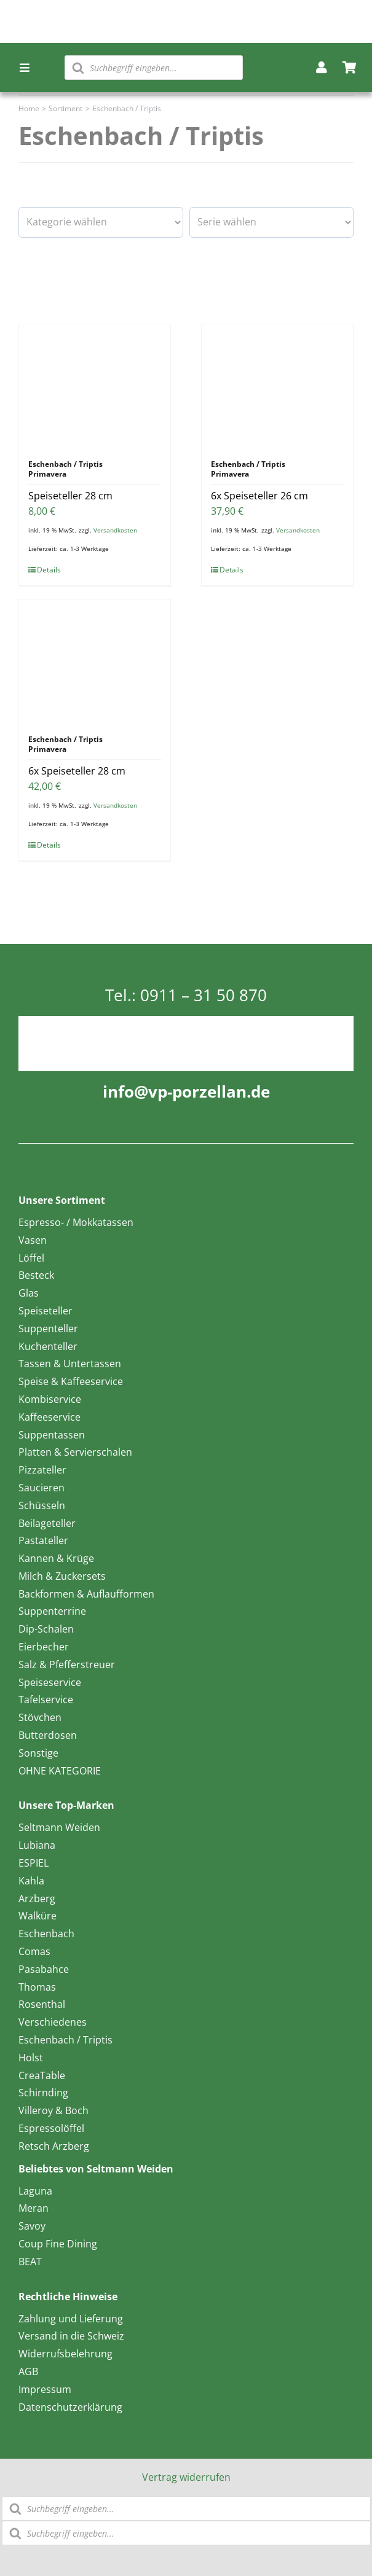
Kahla (31, 1880)
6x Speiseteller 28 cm (76, 771)
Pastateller (43, 1540)
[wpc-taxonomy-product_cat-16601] (100, 222)
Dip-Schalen (46, 1629)
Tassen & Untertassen (69, 1363)
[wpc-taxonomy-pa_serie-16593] (271, 222)
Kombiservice (49, 1399)
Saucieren (41, 1487)
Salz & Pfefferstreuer (66, 1664)
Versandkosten (115, 530)
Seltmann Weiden (59, 1827)
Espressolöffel (51, 2128)
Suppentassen (51, 1435)
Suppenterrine (52, 1611)
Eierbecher (43, 1646)
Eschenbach (46, 1933)
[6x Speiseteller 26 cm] (277, 385)
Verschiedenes (52, 2022)
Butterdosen (47, 1735)
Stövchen (39, 1717)
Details (49, 569)
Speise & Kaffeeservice (70, 1381)
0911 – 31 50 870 (203, 995)
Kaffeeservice (49, 1417)
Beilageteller (47, 1523)
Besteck (36, 1275)
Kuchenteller (47, 1346)
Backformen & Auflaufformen (86, 1594)
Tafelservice (45, 1699)
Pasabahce (43, 1969)
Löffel (31, 1258)
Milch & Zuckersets (62, 1576)
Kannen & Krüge (56, 1558)
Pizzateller (42, 1470)
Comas (34, 1951)
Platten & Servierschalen (75, 1452)
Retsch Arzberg (53, 2146)
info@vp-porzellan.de (186, 1091)
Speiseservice (49, 1682)
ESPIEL (33, 1863)
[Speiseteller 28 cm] (94, 385)
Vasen (32, 1240)
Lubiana (36, 1845)
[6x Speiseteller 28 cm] (94, 660)
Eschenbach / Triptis (65, 2040)
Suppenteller (48, 1328)
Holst (30, 2057)
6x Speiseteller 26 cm (259, 495)
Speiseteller (45, 1310)
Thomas (37, 1987)
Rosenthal (41, 2004)
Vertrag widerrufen (186, 2477)
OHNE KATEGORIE (59, 1771)
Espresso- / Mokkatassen (75, 1222)
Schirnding (43, 2092)
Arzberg (36, 1898)
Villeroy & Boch (53, 2110)
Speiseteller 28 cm (70, 495)
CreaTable (41, 2075)
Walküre (37, 1915)
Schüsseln (41, 1505)
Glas (28, 1293)
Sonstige (38, 1753)
